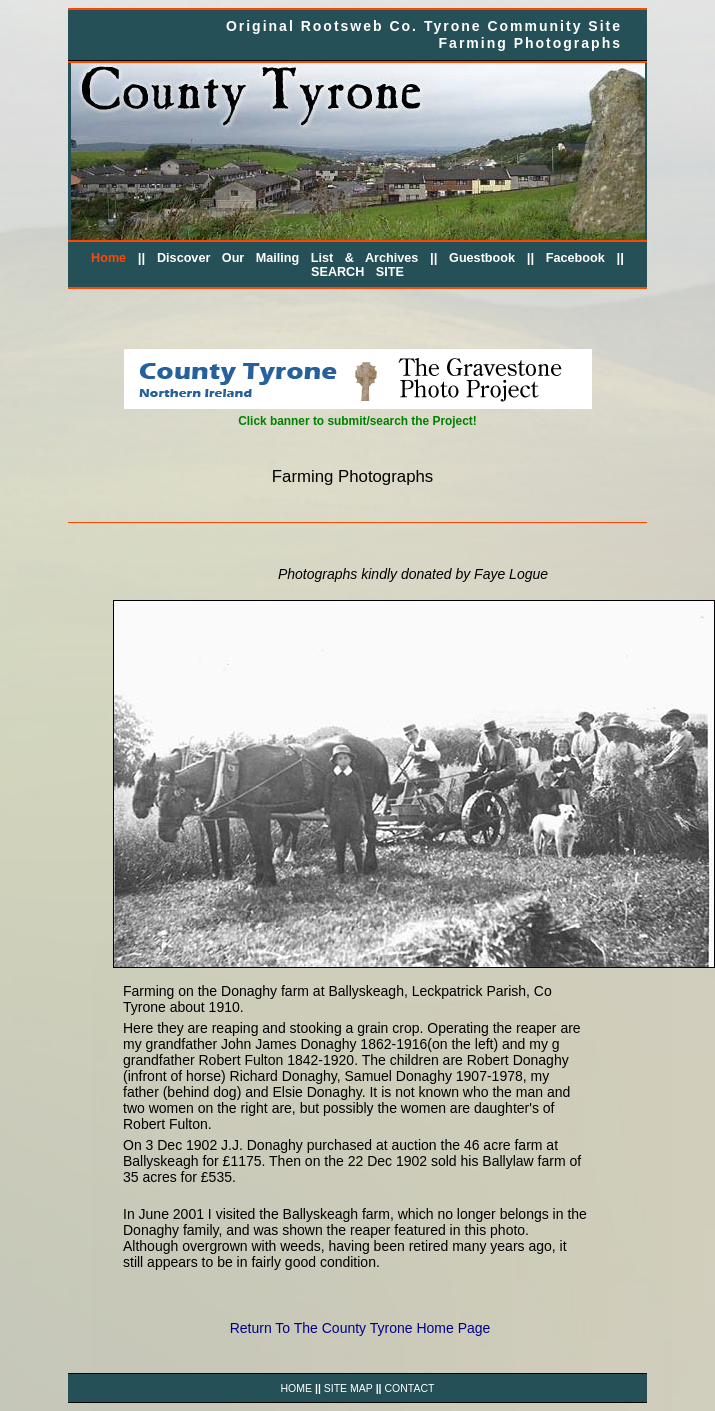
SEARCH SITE (357, 272)
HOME (297, 1388)
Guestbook (482, 258)
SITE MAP (348, 1388)
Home (108, 258)
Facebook (575, 258)
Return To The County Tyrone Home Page (360, 1328)
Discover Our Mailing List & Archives (287, 258)
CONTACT (409, 1388)
